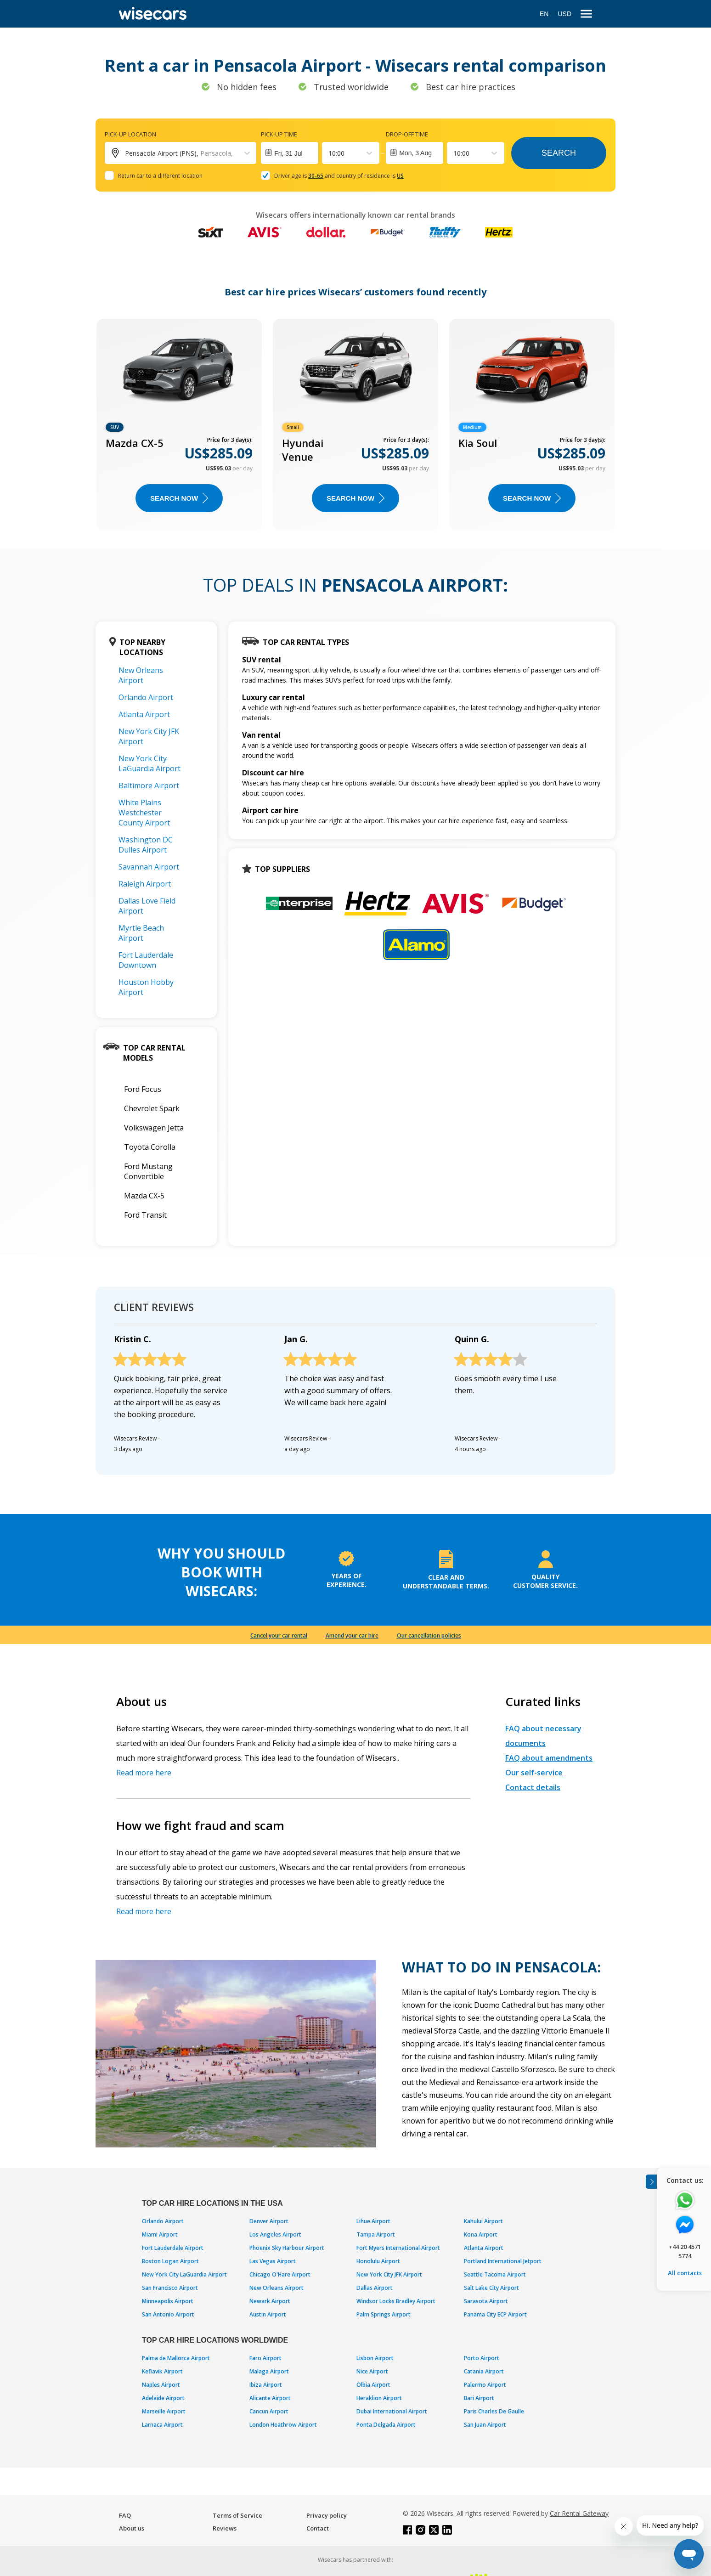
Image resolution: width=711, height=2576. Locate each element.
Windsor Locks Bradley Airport (395, 2301)
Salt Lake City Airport (491, 2288)
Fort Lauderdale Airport (172, 2248)
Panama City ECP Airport (495, 2314)
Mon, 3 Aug (415, 153)
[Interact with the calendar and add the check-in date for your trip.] (289, 153)
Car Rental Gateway (579, 2513)
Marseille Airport (164, 2411)
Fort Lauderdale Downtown (145, 960)
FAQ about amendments (548, 1758)
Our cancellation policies (429, 1635)
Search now (179, 498)
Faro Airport (265, 2358)
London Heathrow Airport (283, 2425)
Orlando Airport (145, 697)
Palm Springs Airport (383, 2314)
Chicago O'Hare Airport (279, 2274)
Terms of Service (237, 2515)
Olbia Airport (373, 2385)
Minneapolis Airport (167, 2301)
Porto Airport (481, 2358)
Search (559, 153)
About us (131, 2528)
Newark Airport (269, 2301)
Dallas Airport (374, 2288)
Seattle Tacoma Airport (495, 2274)
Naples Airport (161, 2385)
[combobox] (329, 153)
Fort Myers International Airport (398, 2248)
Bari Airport (479, 2398)
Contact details (532, 1787)
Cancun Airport (268, 2411)
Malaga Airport (269, 2371)
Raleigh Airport (144, 884)
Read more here (143, 1773)
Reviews (225, 2528)
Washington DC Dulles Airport (145, 845)
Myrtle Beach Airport (141, 933)
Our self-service (534, 1773)
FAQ (125, 2515)
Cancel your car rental (278, 1635)
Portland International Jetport (503, 2261)
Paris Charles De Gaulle (494, 2411)
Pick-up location (130, 134)
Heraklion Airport (379, 2398)
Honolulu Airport (378, 2261)
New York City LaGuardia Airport (149, 763)
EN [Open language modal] (544, 13)
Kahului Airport (483, 2221)
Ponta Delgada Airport (386, 2425)
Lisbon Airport (375, 2358)
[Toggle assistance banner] (651, 2182)
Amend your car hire (352, 1635)
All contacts (685, 2273)
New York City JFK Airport (389, 2274)
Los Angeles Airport (275, 2234)
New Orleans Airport (140, 675)
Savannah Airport (148, 867)
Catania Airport (484, 2371)
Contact (317, 2528)
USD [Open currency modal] (564, 13)
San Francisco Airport (170, 2288)
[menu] (586, 14)
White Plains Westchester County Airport (144, 812)
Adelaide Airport (163, 2398)
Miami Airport (160, 2234)
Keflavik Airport (162, 2371)
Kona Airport (480, 2234)
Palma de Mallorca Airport (176, 2358)
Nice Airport (372, 2371)
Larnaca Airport (162, 2425)
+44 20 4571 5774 (685, 2251)
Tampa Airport (375, 2234)
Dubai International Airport (391, 2411)
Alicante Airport (270, 2398)
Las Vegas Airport (272, 2261)
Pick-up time (279, 134)
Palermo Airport (485, 2385)
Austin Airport (267, 2314)
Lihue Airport (373, 2221)
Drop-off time (407, 134)
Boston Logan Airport (170, 2261)
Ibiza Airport (265, 2385)
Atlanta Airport (144, 714)
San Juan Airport (485, 2425)
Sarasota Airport (486, 2301)
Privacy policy (326, 2515)
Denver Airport (268, 2221)
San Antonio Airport (168, 2314)
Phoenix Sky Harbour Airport (286, 2248)
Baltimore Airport (148, 785)
